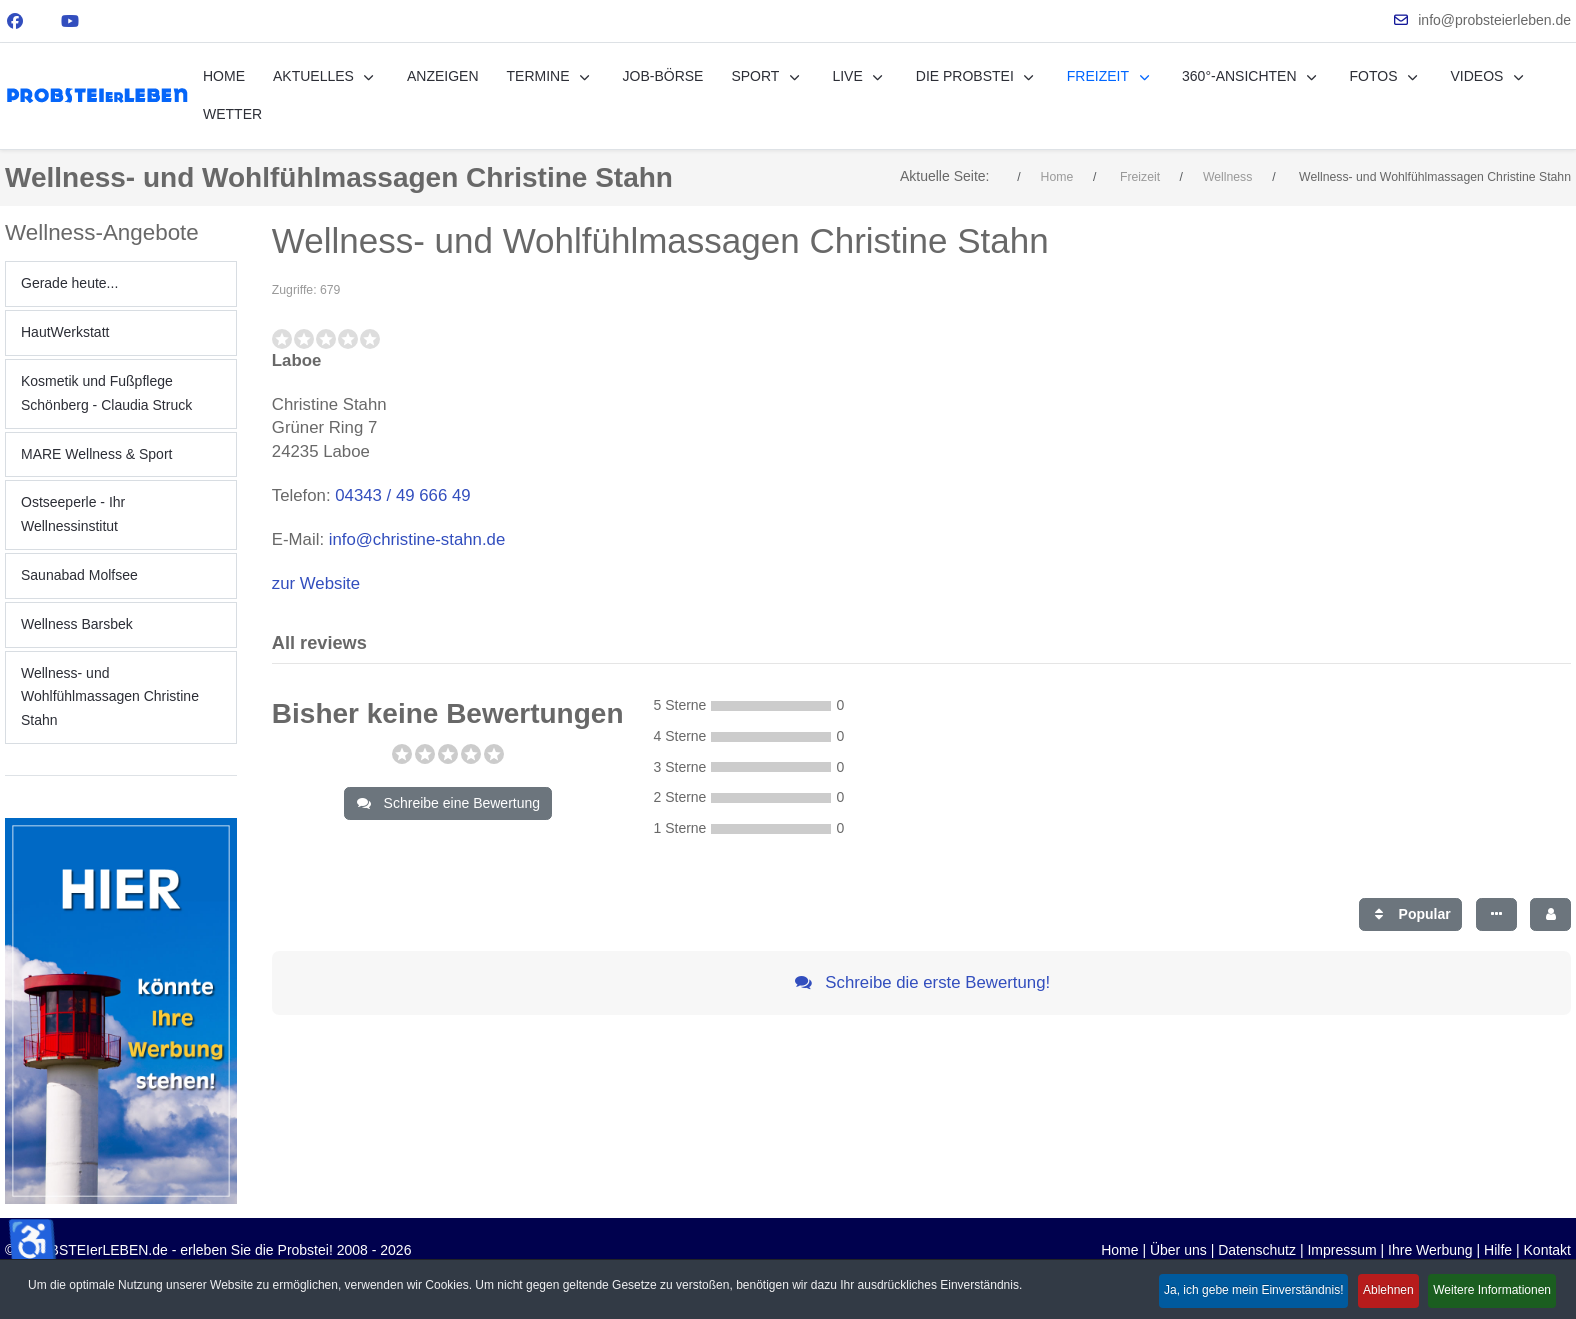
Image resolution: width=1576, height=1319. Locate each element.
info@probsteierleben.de (1494, 20)
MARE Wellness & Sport (96, 454)
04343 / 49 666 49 (402, 495)
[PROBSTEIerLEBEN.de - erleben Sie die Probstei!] (97, 95)
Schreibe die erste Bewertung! (921, 982)
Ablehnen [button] (1375, 1292)
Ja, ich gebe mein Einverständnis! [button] (1230, 1292)
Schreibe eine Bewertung (447, 803)
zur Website (316, 583)
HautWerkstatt (65, 332)
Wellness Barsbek (77, 624)
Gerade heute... (69, 283)
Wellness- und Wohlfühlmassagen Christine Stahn (110, 697)
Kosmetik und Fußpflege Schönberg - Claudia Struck (106, 393)
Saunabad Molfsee (79, 575)
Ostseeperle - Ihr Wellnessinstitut (73, 514)
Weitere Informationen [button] (1489, 1292)
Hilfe (1498, 1250)
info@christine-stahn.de (417, 539)
